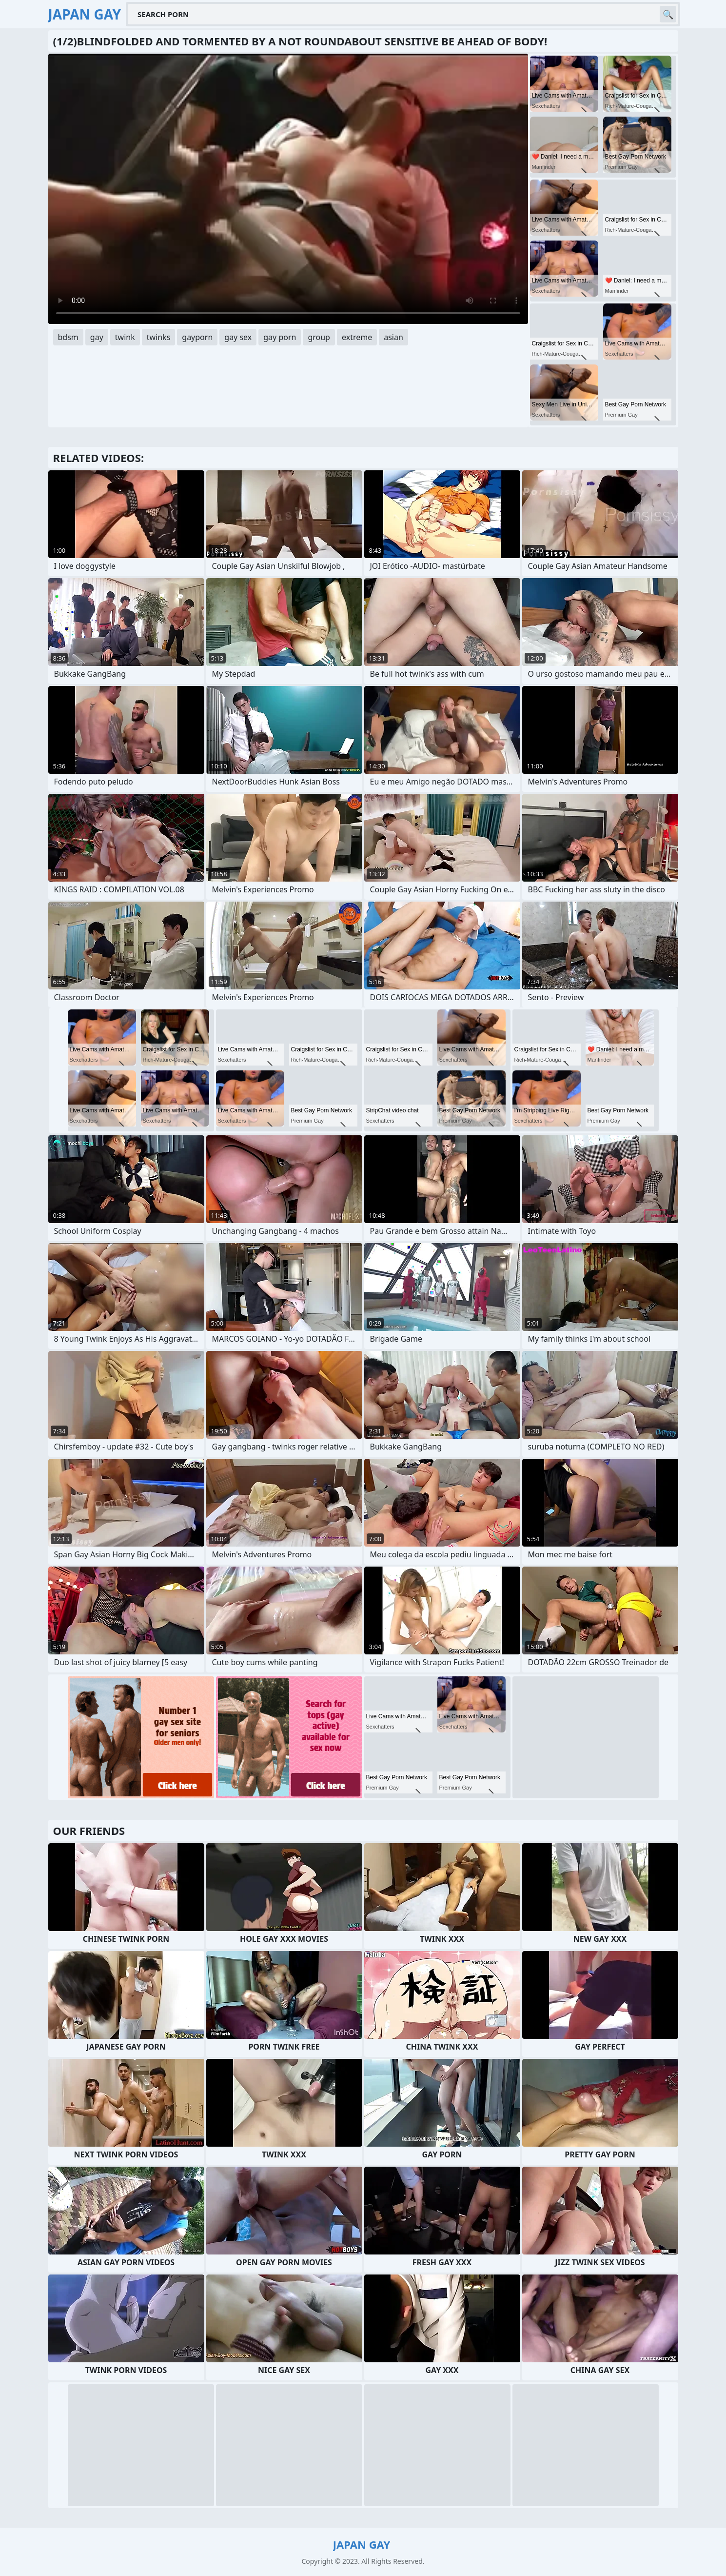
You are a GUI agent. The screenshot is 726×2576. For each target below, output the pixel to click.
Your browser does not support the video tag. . (288, 189)
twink (125, 337)
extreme (357, 337)
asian (393, 337)
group (319, 337)
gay (96, 337)
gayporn (197, 337)
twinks (159, 337)
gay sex (238, 337)
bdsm (68, 337)
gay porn (279, 337)
